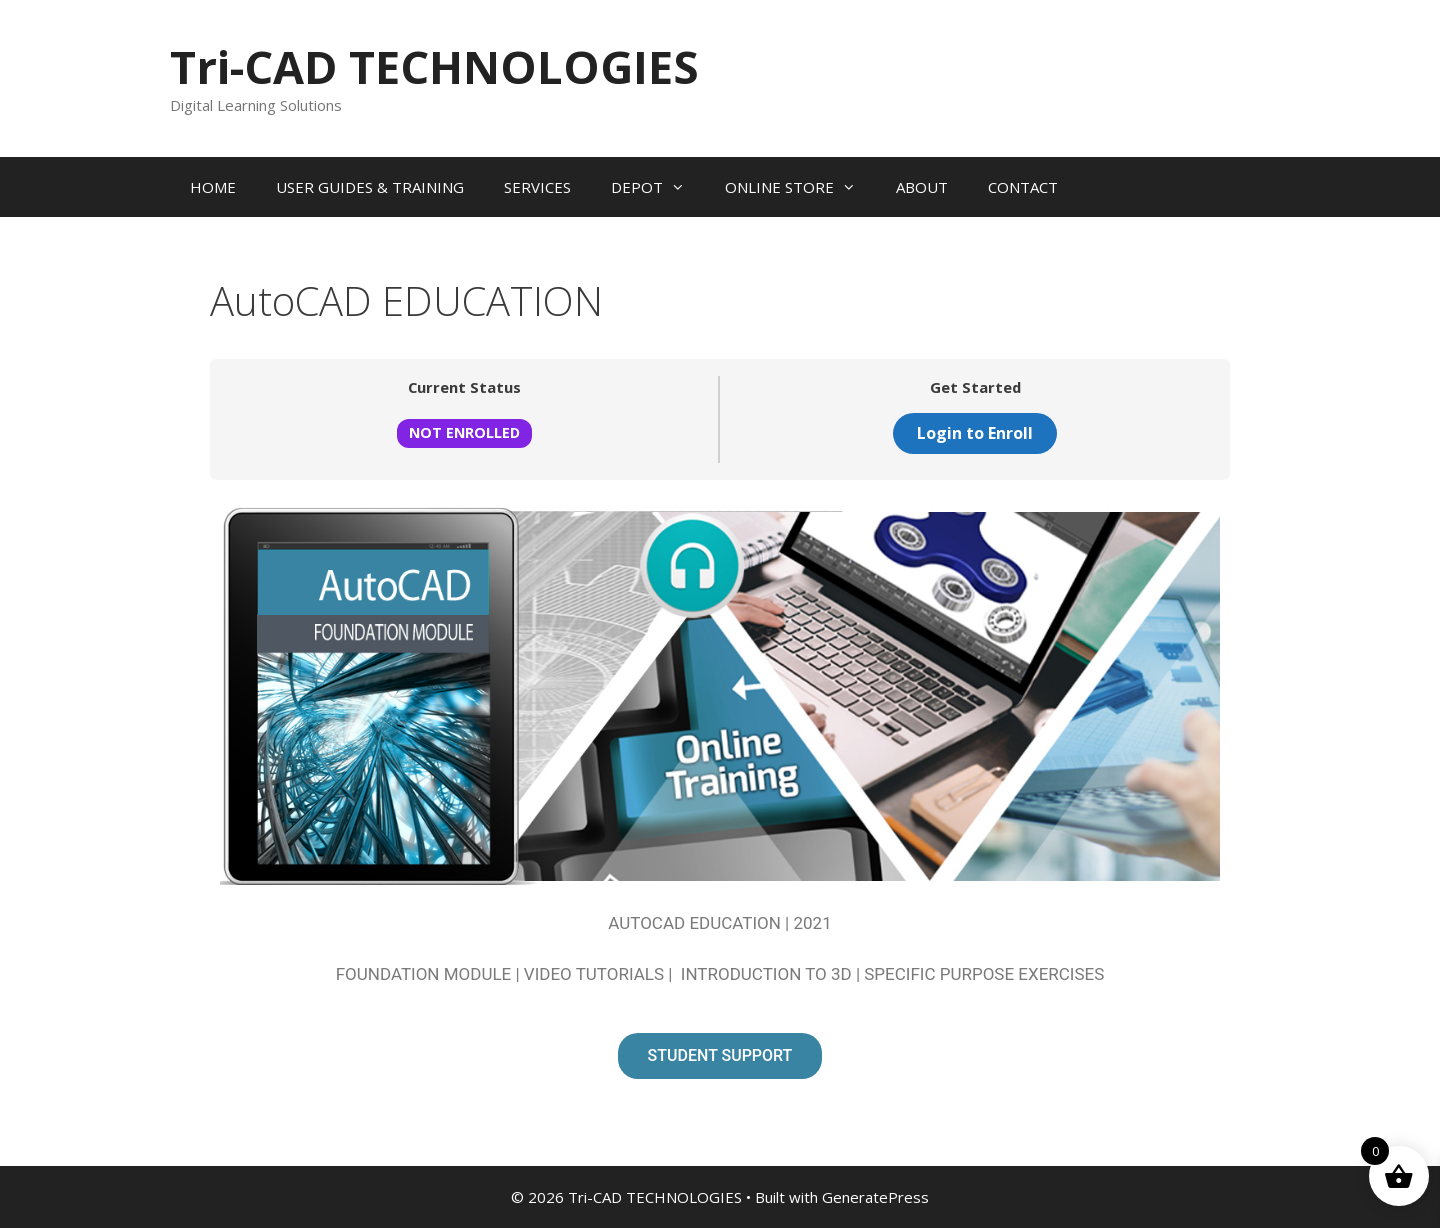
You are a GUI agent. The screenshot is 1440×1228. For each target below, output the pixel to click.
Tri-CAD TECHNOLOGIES (434, 66)
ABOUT (922, 187)
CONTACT (1023, 187)
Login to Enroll (975, 433)
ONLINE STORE (800, 187)
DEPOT (658, 187)
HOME (213, 187)
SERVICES (537, 187)
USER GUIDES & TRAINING (370, 187)
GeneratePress (875, 1197)
